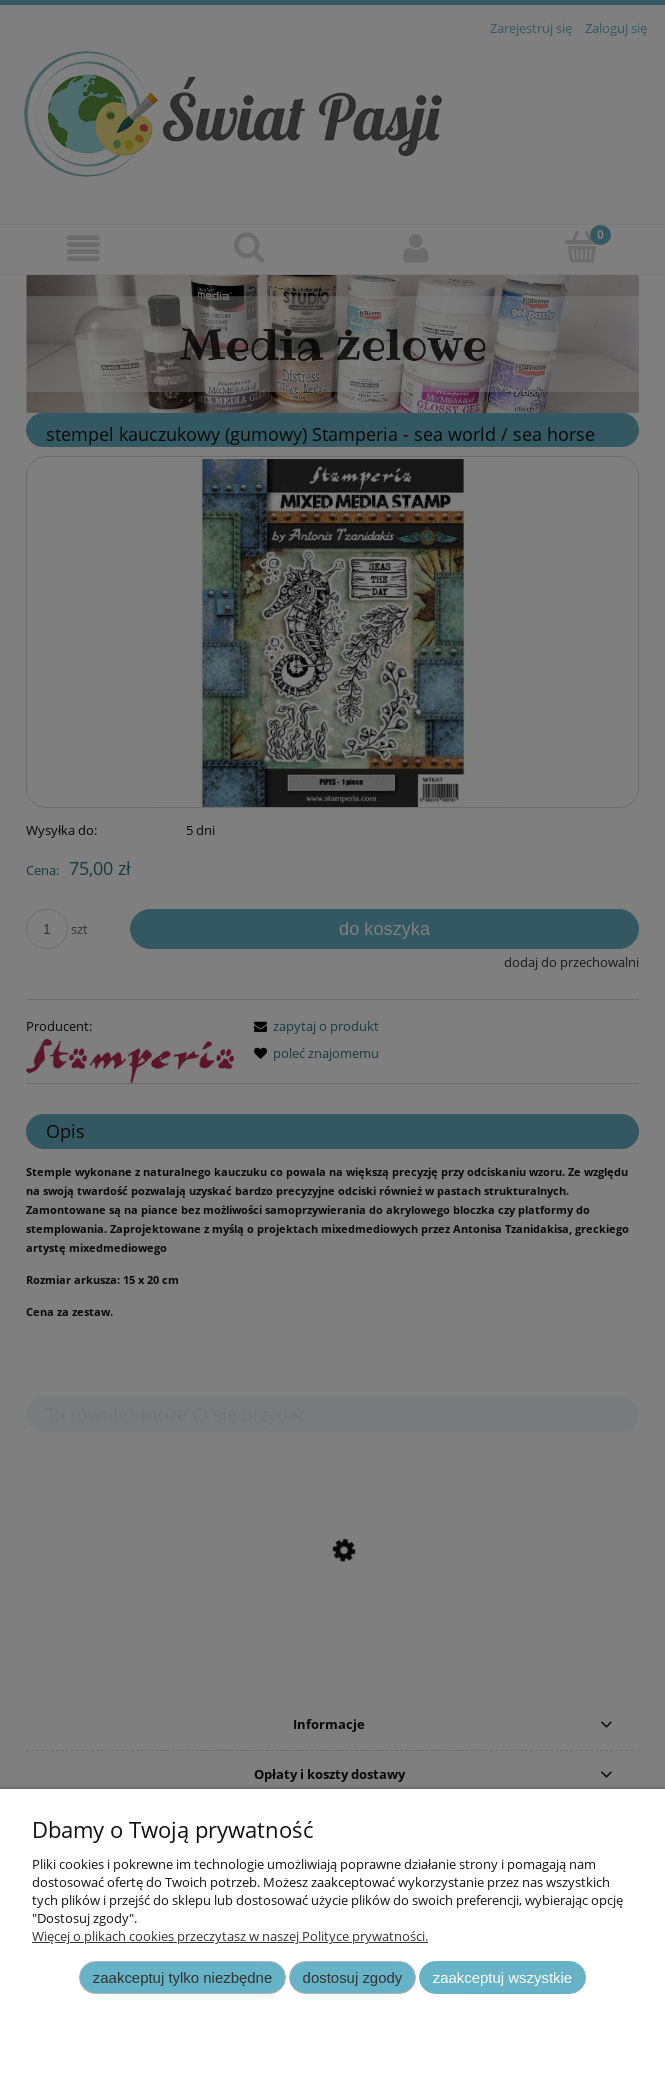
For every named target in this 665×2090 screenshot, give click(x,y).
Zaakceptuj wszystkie (502, 1977)
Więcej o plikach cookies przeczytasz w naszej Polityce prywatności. (230, 1936)
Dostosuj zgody (353, 1977)
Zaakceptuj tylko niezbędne (182, 1977)
